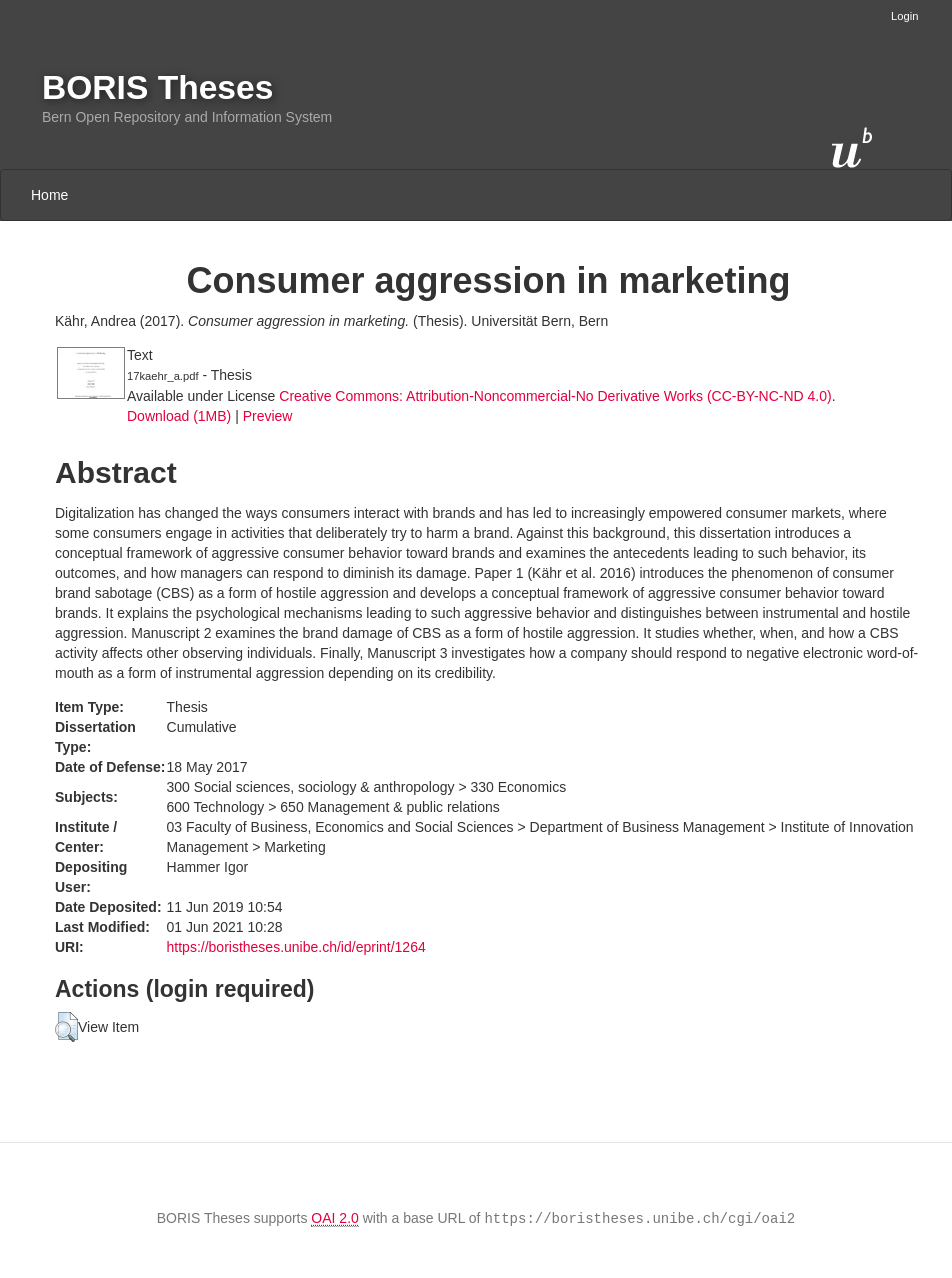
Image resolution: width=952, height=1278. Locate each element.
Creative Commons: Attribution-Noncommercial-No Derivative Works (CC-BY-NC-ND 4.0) (555, 396)
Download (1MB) (179, 416)
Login (904, 16)
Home (49, 195)
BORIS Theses (157, 87)
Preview (268, 416)
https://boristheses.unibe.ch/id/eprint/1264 (296, 947)
